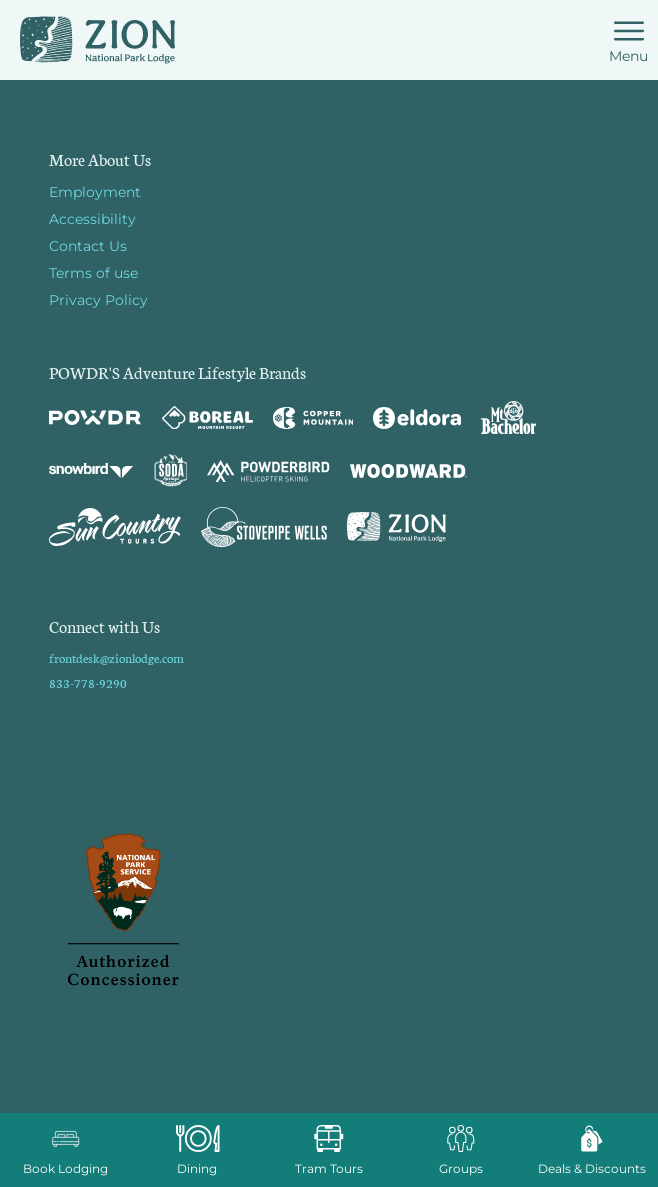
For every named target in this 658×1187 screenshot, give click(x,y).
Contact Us (88, 246)
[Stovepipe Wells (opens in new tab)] (264, 527)
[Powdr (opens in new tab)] (95, 417)
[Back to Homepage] (328, 911)
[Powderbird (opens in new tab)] (268, 471)
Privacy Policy (98, 300)
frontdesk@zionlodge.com (116, 657)
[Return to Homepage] (97, 40)
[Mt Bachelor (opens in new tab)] (508, 417)
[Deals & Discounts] (592, 1150)
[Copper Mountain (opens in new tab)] (313, 418)
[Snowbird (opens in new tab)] (91, 470)
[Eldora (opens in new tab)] (417, 418)
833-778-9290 (88, 682)
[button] (66, 1150)
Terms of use (93, 273)
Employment (95, 192)
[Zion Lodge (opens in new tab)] (396, 527)
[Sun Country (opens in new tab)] (115, 527)
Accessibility (92, 219)
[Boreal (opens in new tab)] (207, 417)
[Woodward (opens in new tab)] (408, 471)
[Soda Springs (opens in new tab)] (171, 470)
